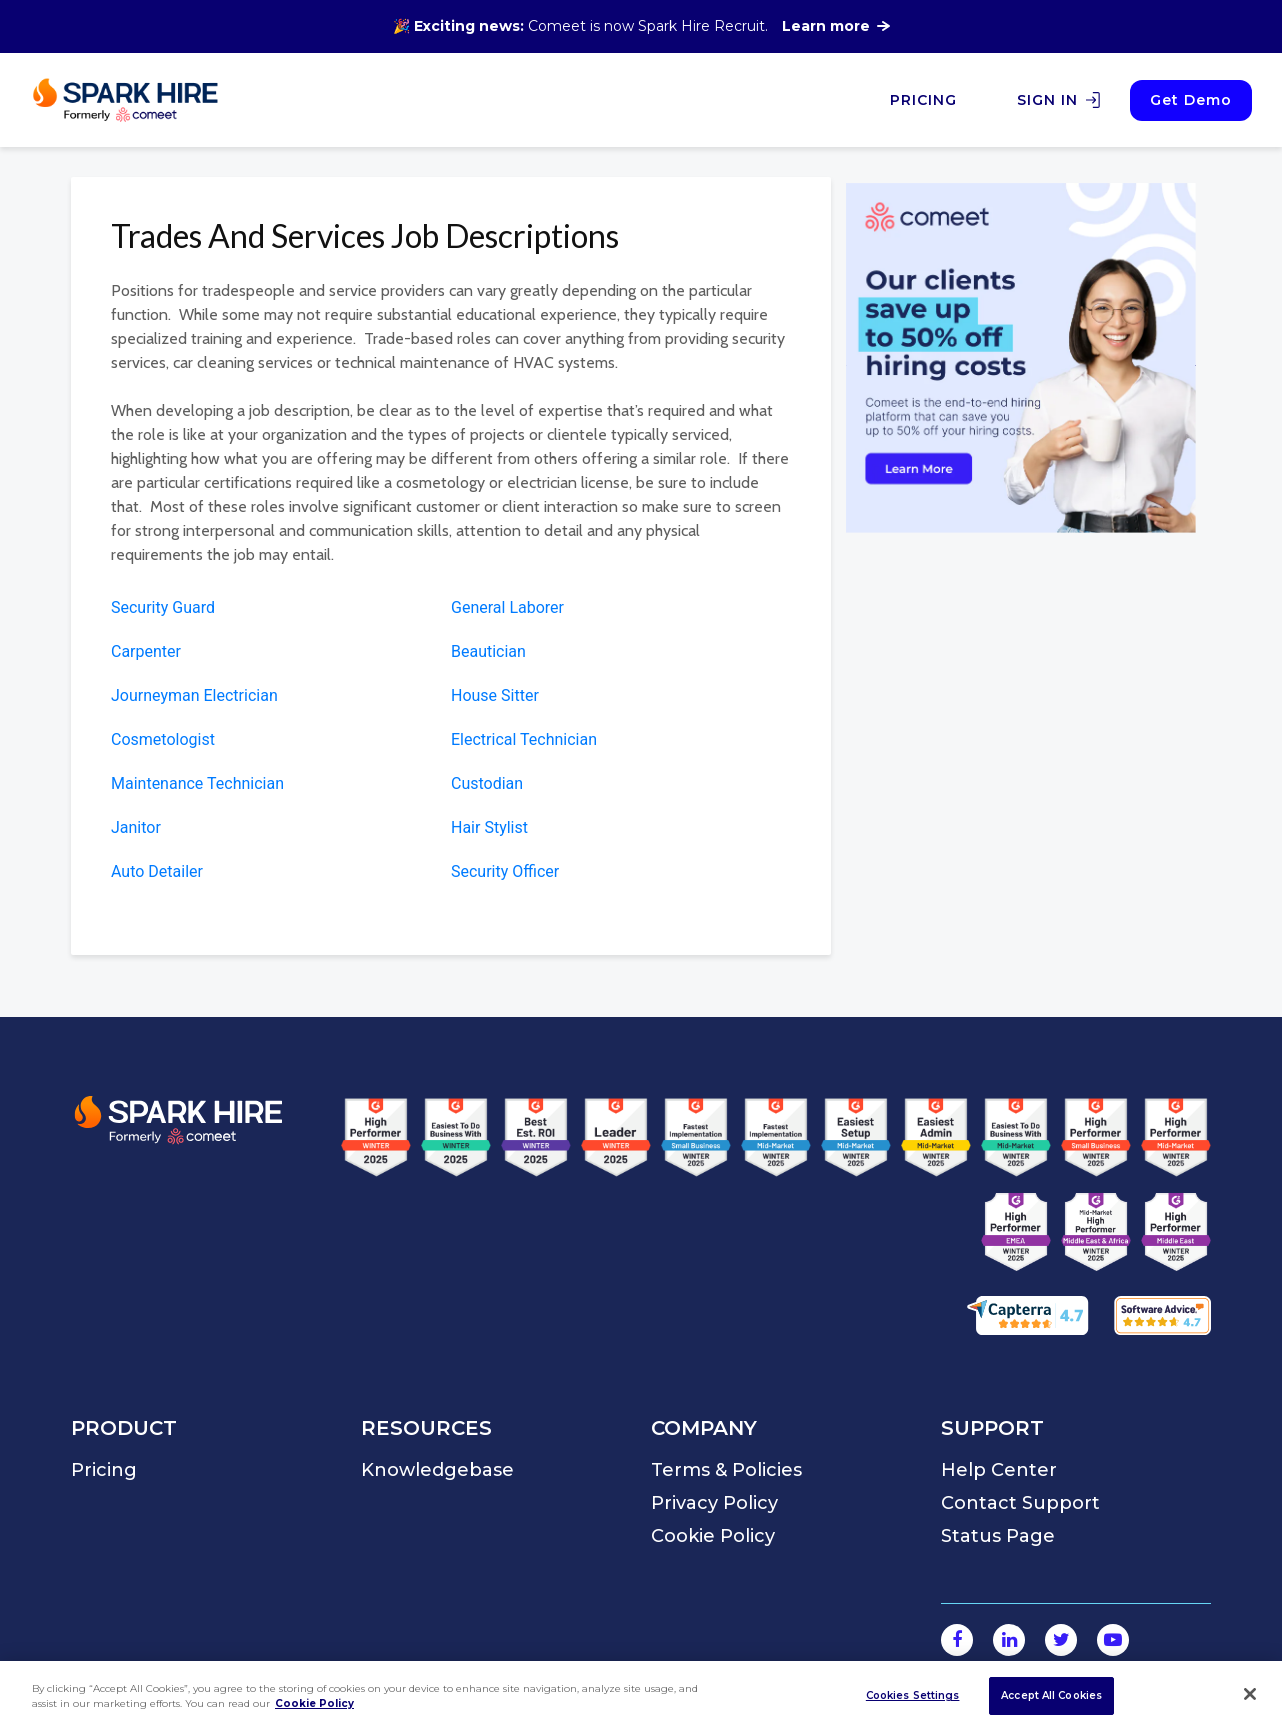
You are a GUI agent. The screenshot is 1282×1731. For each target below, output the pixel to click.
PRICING (923, 100)
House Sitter (495, 695)
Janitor (136, 827)
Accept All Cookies (1051, 1695)
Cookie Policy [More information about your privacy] (314, 1703)
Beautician (488, 651)
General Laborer (507, 607)
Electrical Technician (524, 739)
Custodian (487, 783)
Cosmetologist (163, 739)
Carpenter (146, 651)
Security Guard (163, 607)
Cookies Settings (913, 1695)
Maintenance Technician (197, 783)
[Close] (1250, 1694)
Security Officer (505, 871)
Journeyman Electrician (194, 695)
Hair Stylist (489, 827)
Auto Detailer (157, 871)
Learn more (836, 26)
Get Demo (1191, 100)
